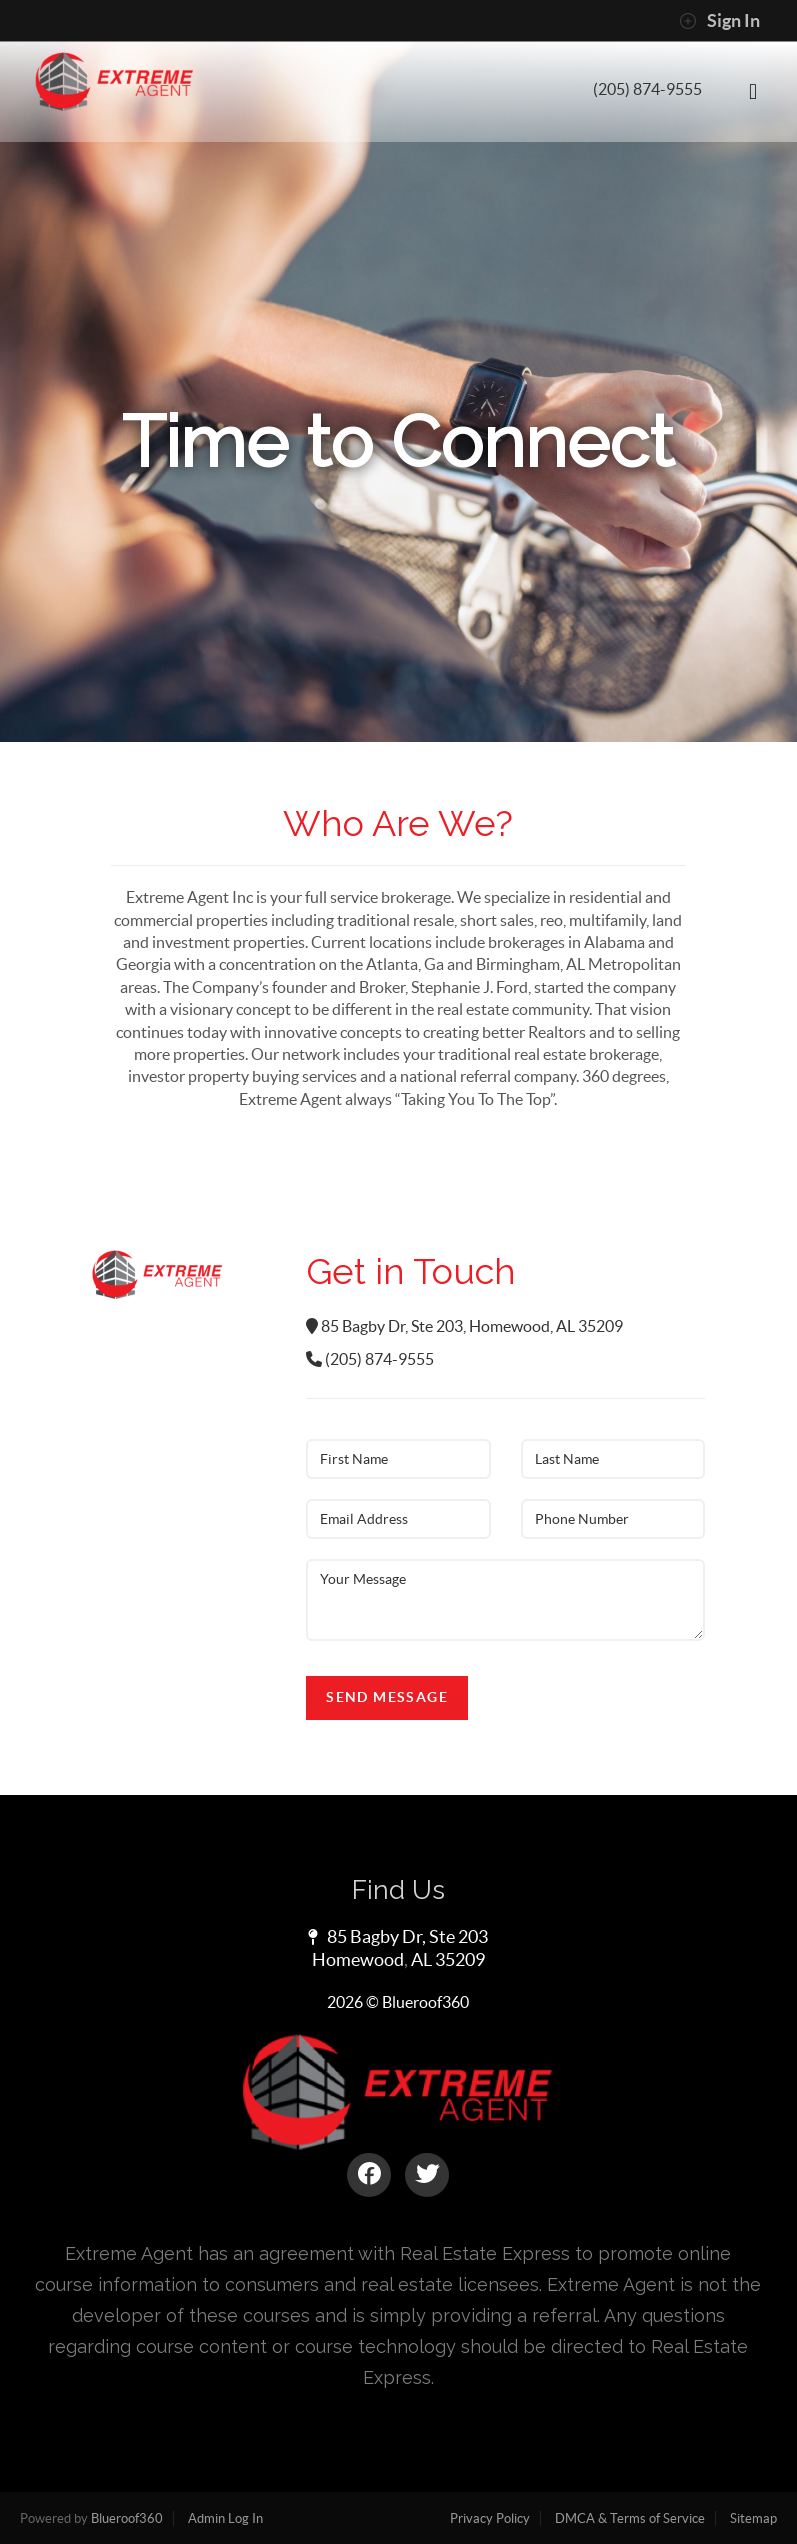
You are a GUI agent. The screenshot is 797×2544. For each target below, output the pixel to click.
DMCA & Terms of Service (630, 2518)
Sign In (719, 21)
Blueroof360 (127, 2518)
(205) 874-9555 (647, 89)
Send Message (387, 1697)
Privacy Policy (490, 2518)
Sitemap (753, 2518)
